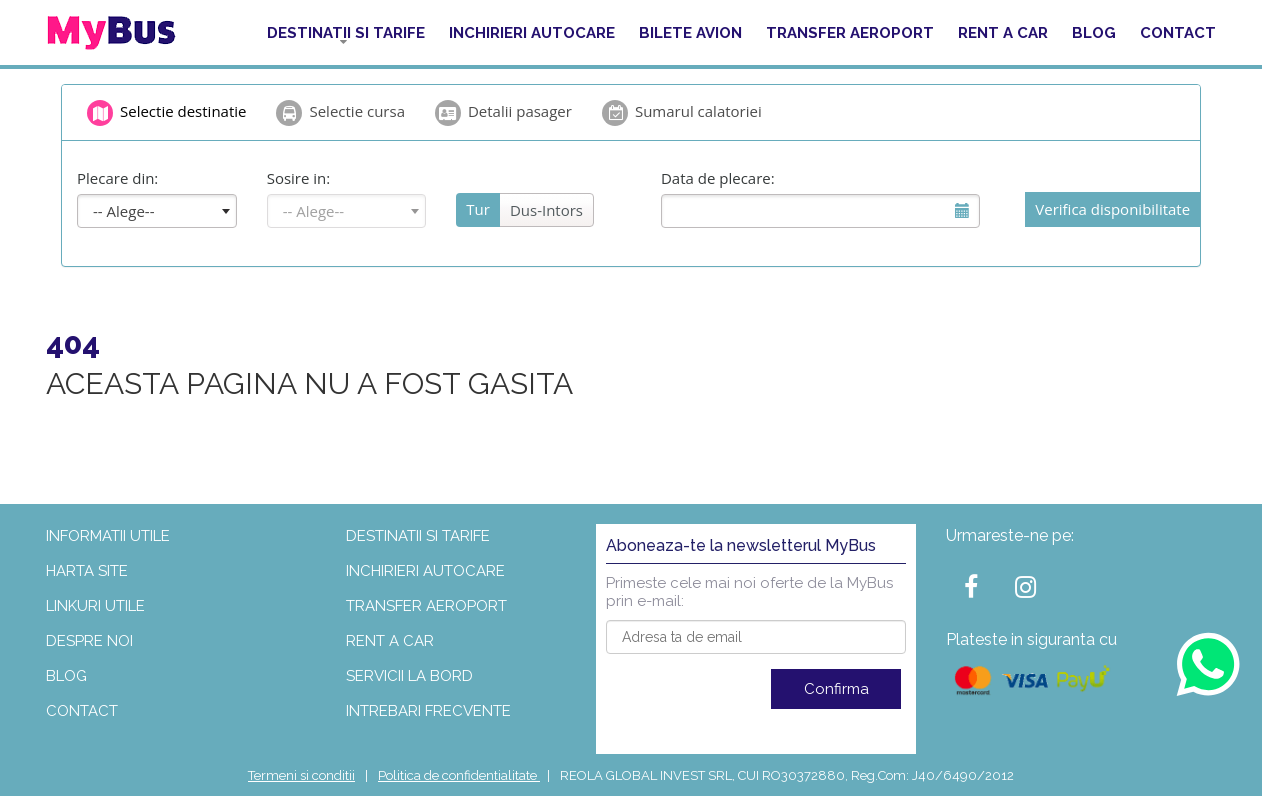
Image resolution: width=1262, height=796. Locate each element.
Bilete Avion (690, 33)
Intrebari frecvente (428, 711)
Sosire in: (299, 178)
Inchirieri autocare (532, 33)
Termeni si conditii (301, 775)
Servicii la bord (409, 676)
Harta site (87, 571)
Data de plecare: (718, 178)
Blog (1094, 33)
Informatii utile (108, 536)
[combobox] (157, 211)
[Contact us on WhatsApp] (1207, 663)
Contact (1178, 33)
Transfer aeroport (850, 33)
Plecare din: (117, 178)
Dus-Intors (546, 210)
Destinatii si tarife (346, 33)
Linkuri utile (95, 606)
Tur (478, 209)
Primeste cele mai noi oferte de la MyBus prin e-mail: (749, 592)
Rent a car (1003, 33)
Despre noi (89, 641)
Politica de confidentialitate (459, 775)
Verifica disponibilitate (1112, 209)
